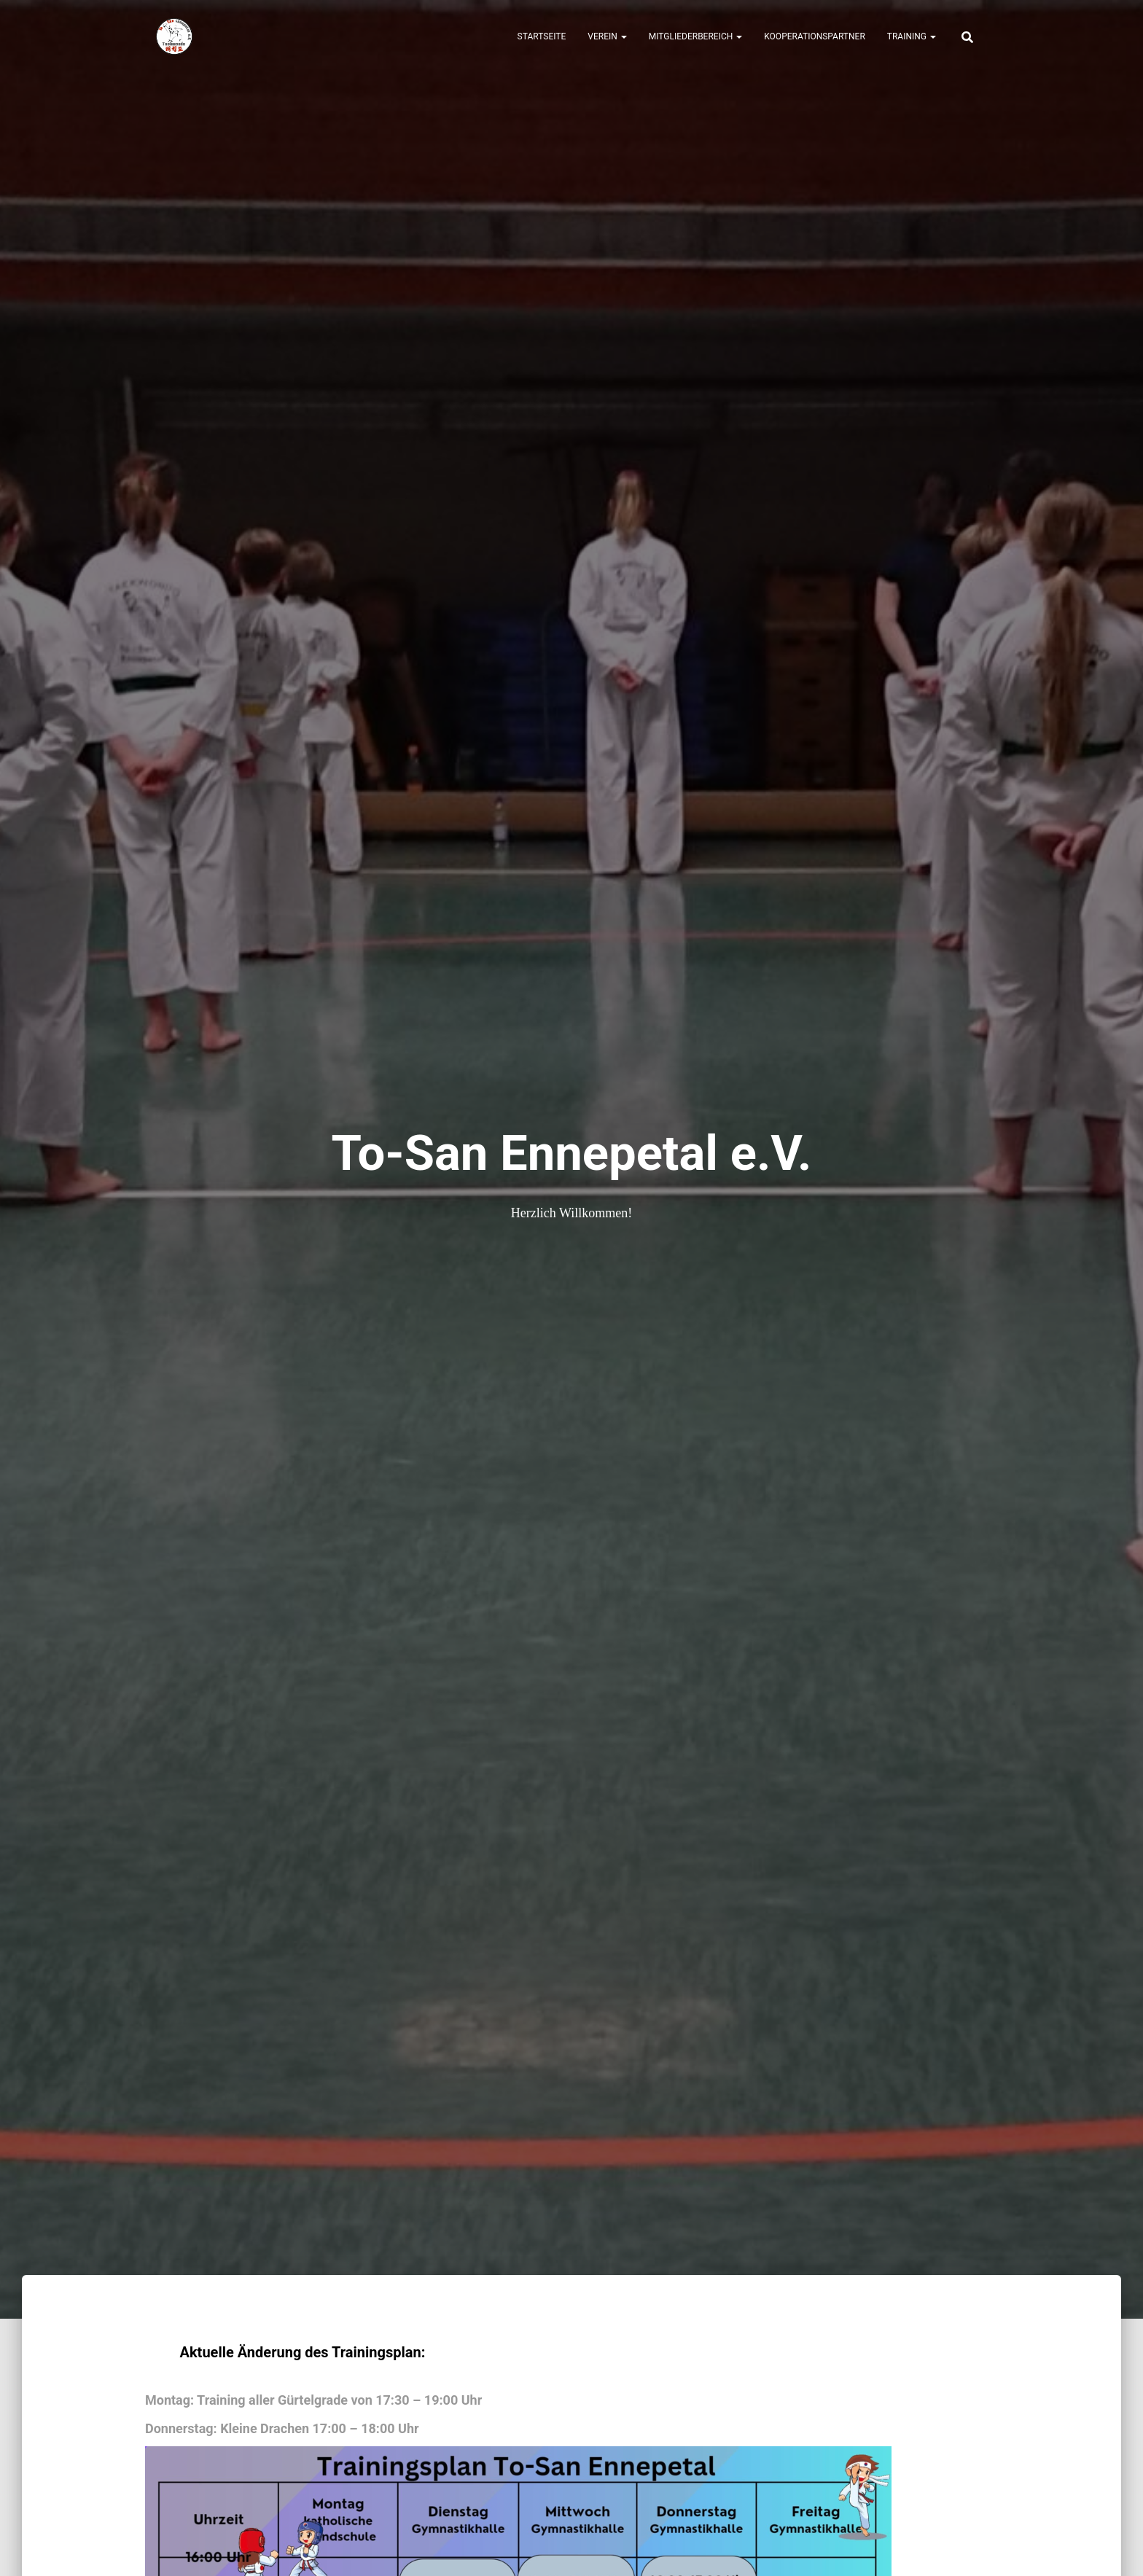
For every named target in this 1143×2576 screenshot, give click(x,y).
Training (911, 36)
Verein (607, 36)
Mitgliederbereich (696, 36)
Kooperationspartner (814, 36)
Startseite (542, 36)
